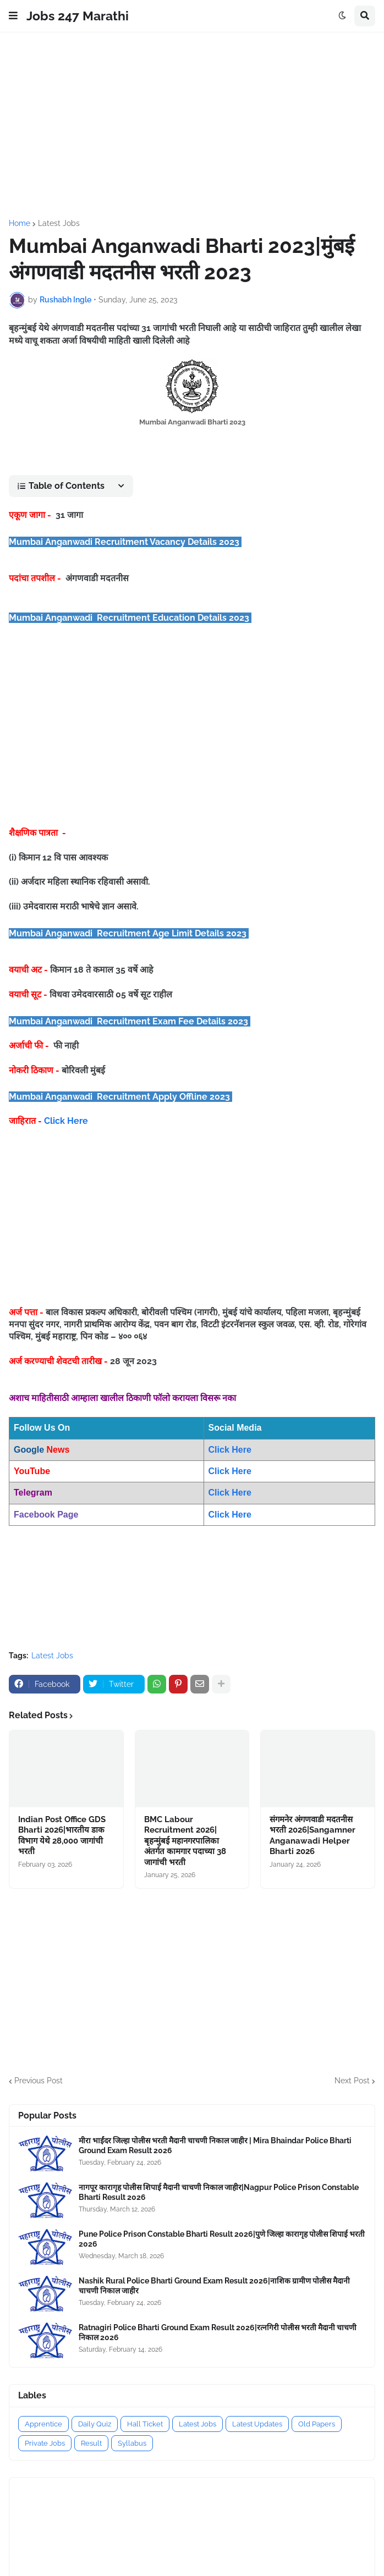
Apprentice (43, 2424)
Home (19, 223)
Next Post (352, 2080)
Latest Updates (257, 2424)
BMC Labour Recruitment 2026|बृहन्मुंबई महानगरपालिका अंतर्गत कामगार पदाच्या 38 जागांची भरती (185, 1840)
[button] (13, 16)
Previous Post (38, 2080)
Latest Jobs (59, 223)
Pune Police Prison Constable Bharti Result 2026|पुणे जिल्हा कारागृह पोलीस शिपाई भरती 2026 (222, 2239)
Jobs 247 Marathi (77, 15)
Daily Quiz (94, 2424)
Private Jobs (45, 2443)
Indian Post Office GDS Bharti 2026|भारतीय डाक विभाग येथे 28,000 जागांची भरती (62, 1835)
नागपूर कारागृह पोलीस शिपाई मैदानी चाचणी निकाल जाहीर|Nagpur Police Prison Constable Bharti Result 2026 (219, 2192)
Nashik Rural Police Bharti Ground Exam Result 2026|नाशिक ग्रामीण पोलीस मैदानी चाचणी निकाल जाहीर (214, 2285)
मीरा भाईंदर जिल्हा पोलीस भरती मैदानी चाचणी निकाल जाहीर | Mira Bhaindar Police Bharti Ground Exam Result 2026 (215, 2145)
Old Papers (316, 2424)
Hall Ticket (145, 2424)
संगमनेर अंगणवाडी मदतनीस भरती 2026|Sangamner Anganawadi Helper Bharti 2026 (312, 1835)
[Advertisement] (192, 126)
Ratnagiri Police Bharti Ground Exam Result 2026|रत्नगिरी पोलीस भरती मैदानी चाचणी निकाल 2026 (217, 2332)
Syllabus (132, 2443)
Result (91, 2443)
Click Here (66, 1121)
